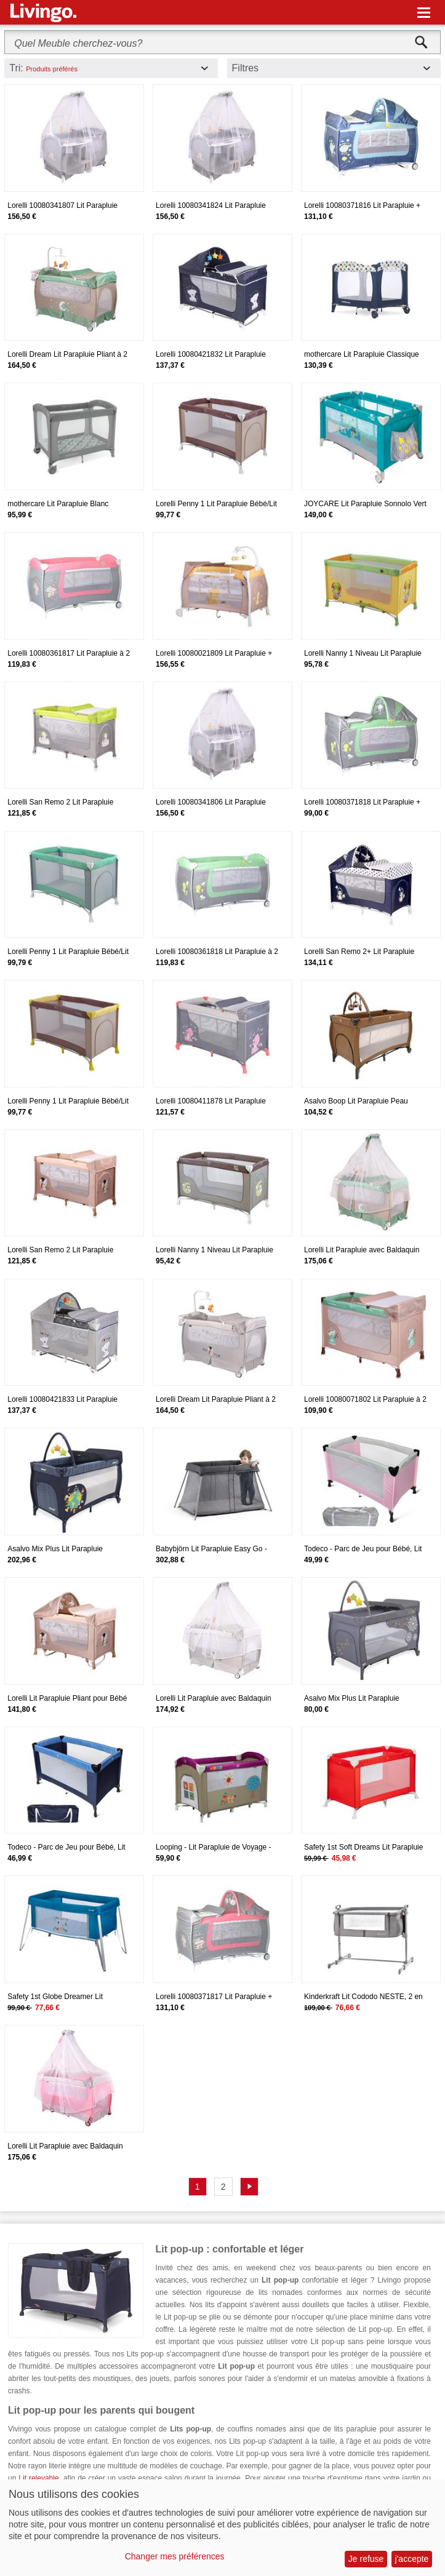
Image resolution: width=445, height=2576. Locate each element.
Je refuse (366, 2559)
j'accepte (412, 2559)
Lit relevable (38, 2478)
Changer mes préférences (175, 2556)
